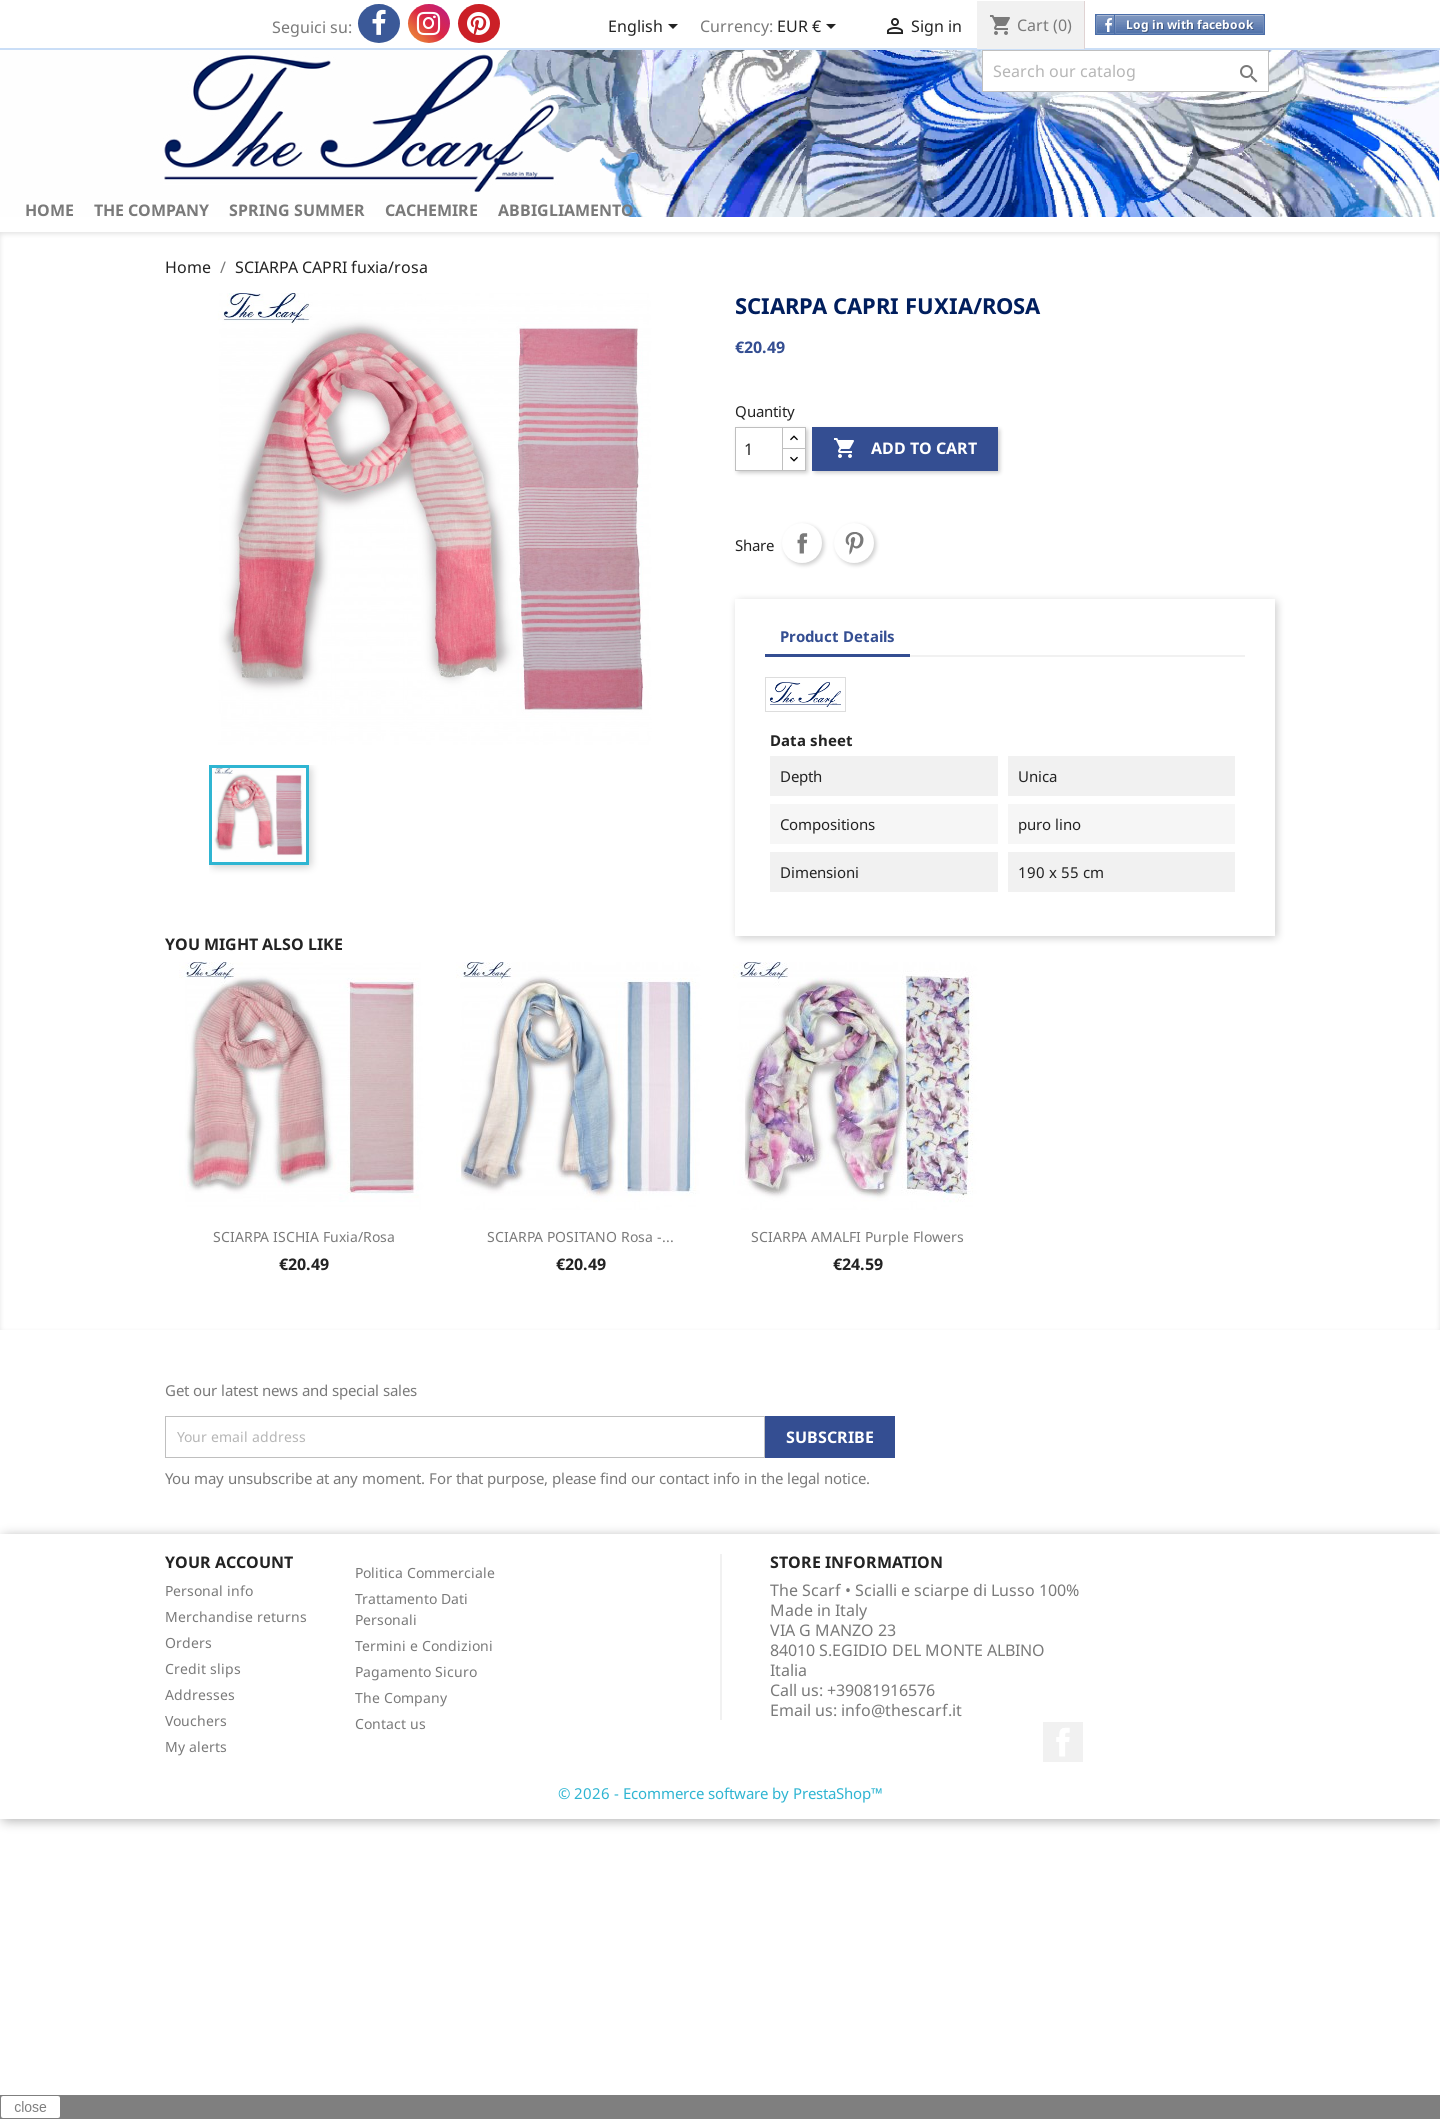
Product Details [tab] (837, 636)
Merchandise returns (236, 1616)
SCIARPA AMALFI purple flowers (857, 1236)
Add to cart (905, 449)
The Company (151, 210)
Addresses (200, 1694)
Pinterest (854, 543)
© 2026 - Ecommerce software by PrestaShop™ (720, 1793)
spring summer (297, 210)
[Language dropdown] (646, 28)
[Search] (1125, 71)
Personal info (209, 1590)
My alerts (196, 1746)
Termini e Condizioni (424, 1645)
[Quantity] (759, 449)
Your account (229, 1562)
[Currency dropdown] (810, 28)
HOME (49, 210)
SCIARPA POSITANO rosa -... (580, 1236)
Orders (188, 1642)
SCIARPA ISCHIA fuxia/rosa (304, 1236)
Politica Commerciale (425, 1572)
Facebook (1063, 1742)
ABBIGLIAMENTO (566, 210)
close (30, 2107)
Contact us (390, 1723)
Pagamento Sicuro (416, 1671)
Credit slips (203, 1668)
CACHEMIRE (431, 210)
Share (802, 543)
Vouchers (196, 1720)
